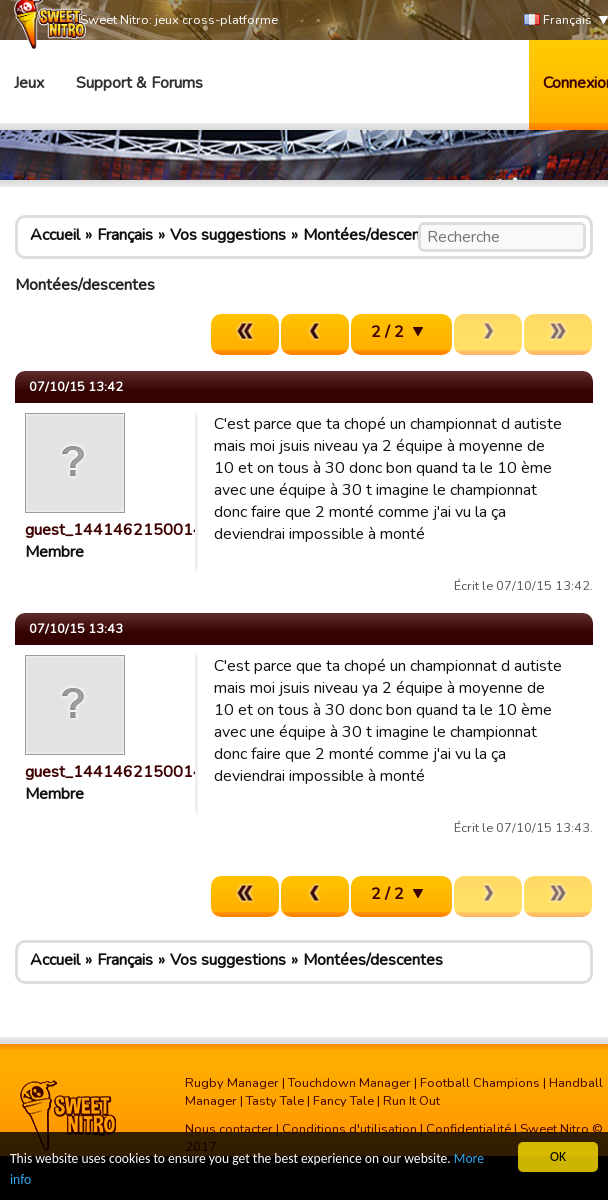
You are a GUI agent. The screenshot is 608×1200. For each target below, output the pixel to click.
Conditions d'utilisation (349, 1129)
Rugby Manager (232, 1083)
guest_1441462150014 (114, 530)
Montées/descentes (373, 235)
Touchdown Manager (349, 1083)
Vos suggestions (228, 235)
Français (558, 20)
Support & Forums (139, 83)
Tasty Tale (275, 1101)
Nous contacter (229, 1129)
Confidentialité (468, 1129)
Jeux (29, 83)
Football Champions (480, 1083)
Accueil (55, 235)
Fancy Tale (343, 1101)
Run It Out (411, 1101)
